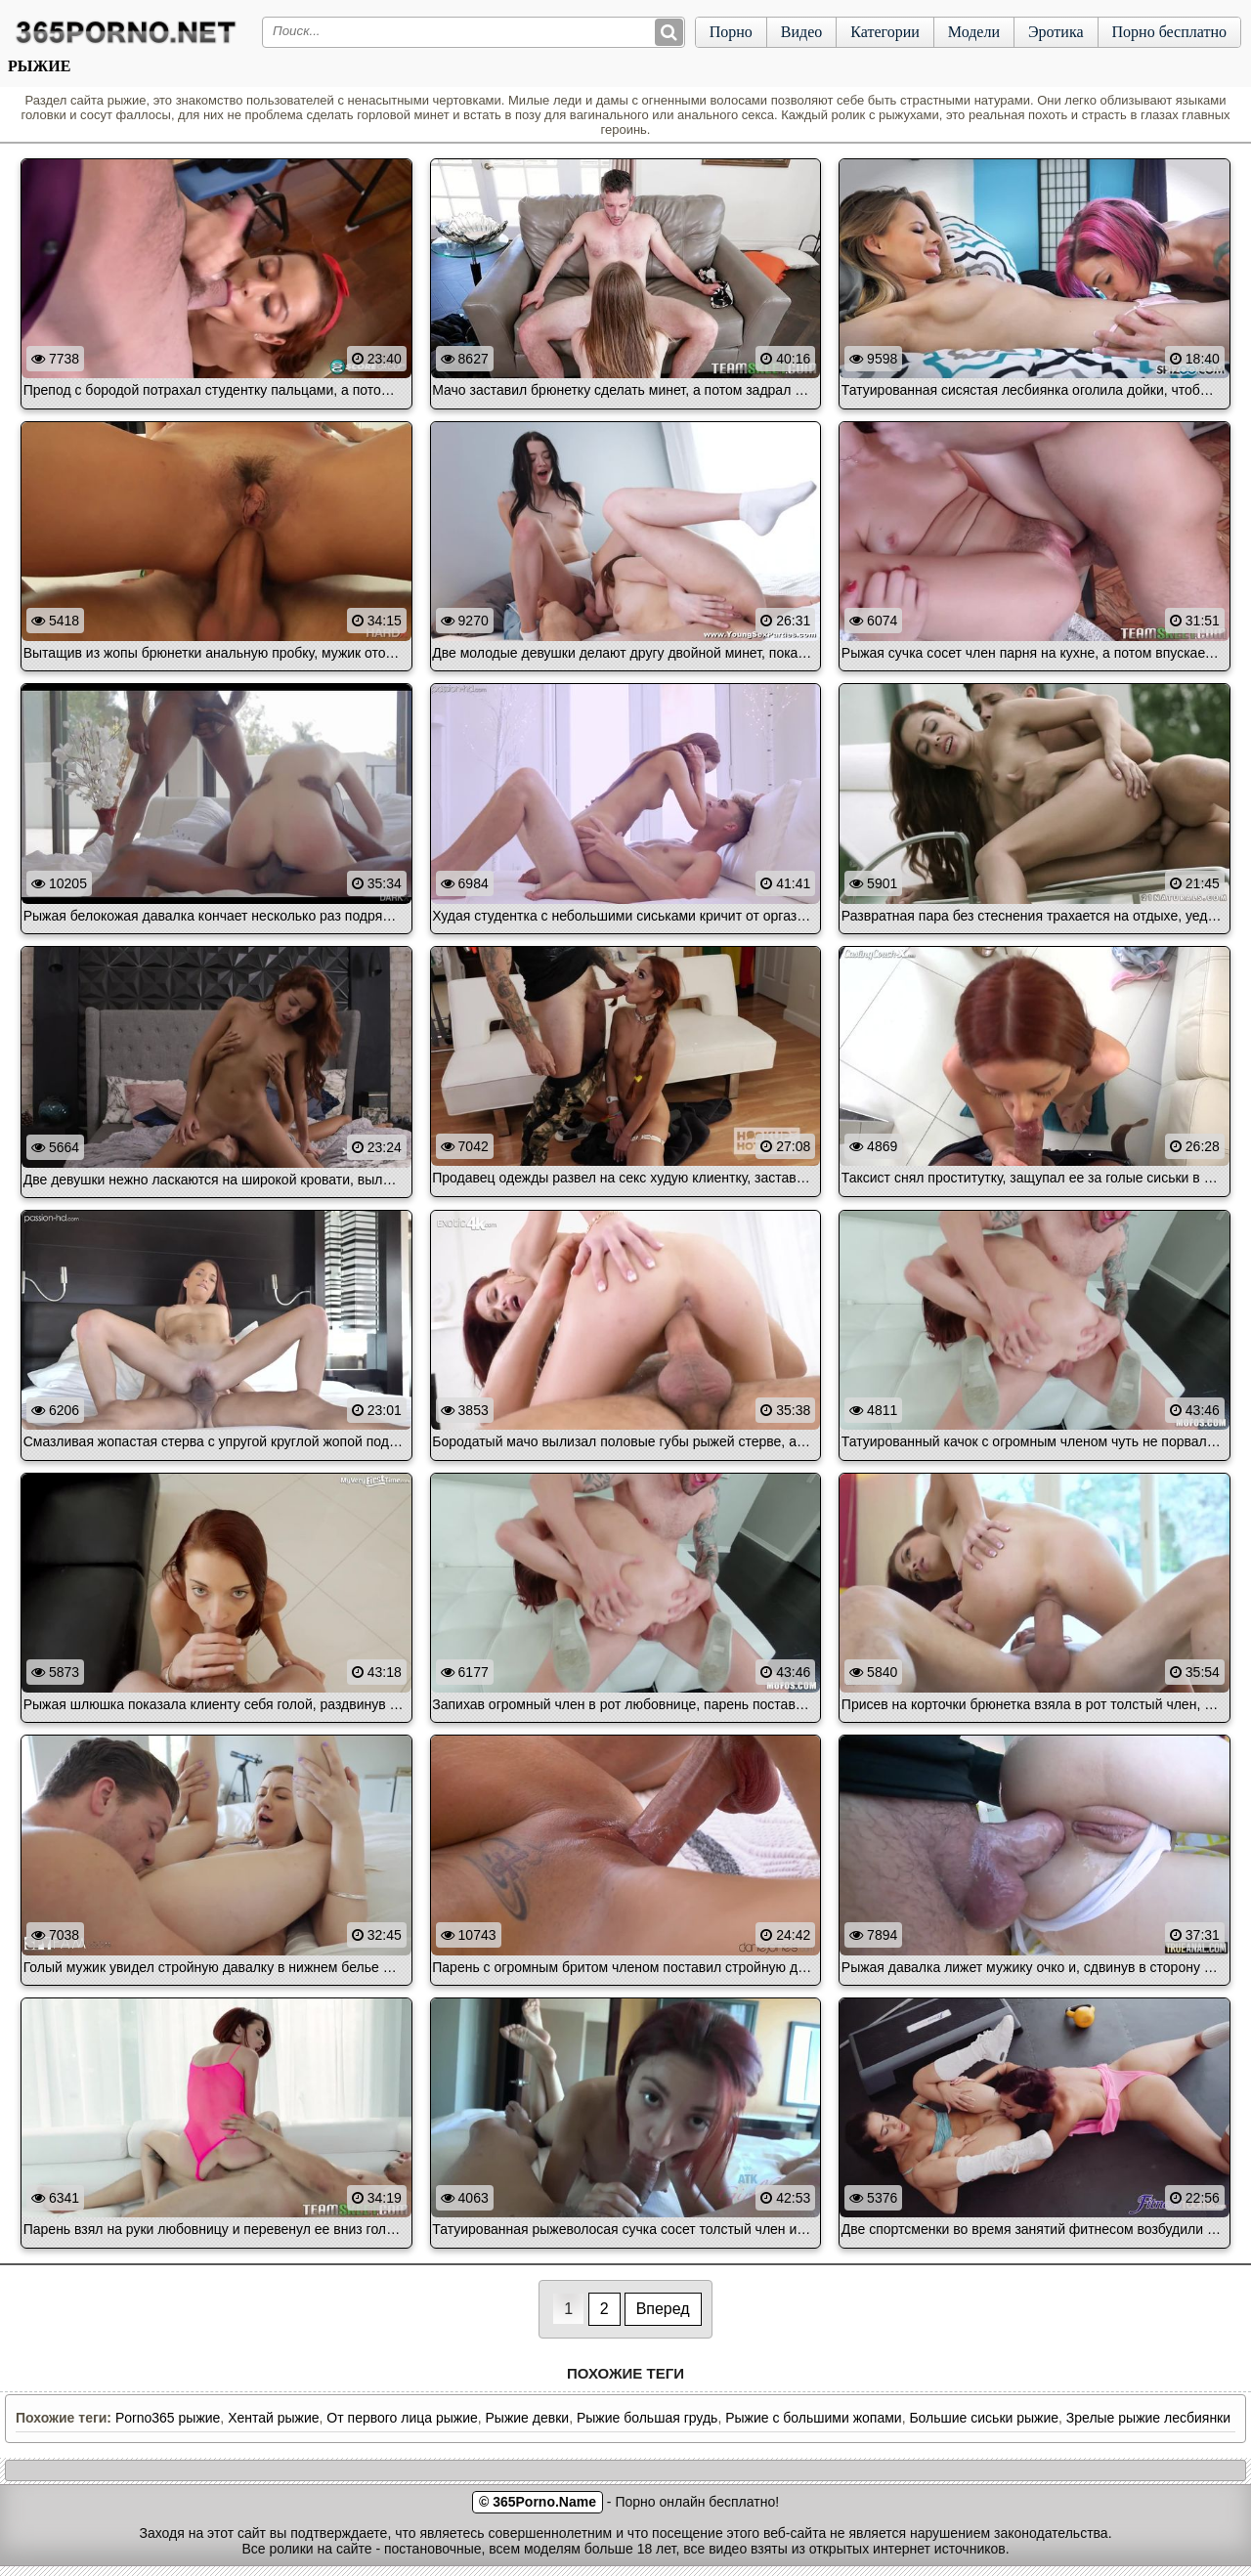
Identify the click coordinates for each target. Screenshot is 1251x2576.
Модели (974, 31)
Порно (731, 31)
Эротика (1056, 31)
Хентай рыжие (273, 2418)
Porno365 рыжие (167, 2418)
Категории (885, 31)
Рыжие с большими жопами (813, 2418)
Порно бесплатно (1169, 31)
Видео (801, 31)
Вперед (663, 2308)
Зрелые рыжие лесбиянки (1148, 2418)
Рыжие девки (528, 2418)
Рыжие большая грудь (647, 2418)
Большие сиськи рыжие (983, 2418)
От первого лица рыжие (401, 2418)
